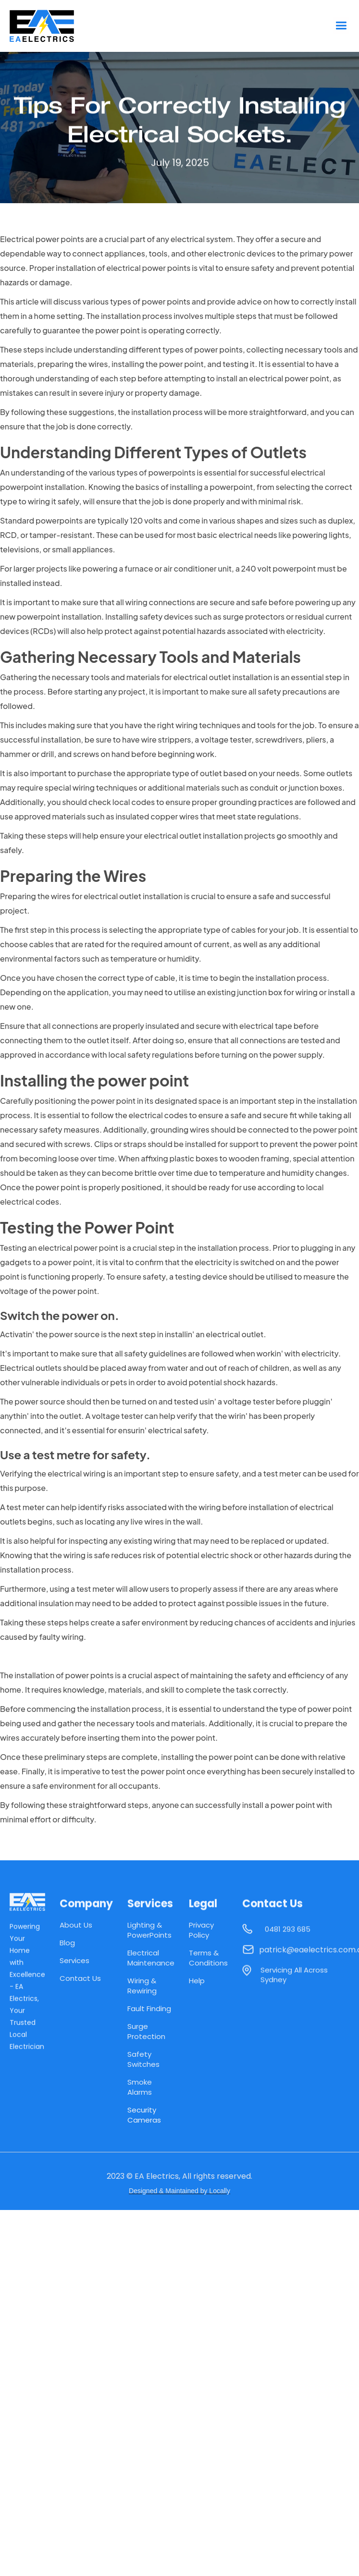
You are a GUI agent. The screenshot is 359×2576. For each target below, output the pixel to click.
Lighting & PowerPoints (149, 1930)
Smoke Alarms (139, 2087)
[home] (50, 26)
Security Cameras (144, 2115)
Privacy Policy (201, 1930)
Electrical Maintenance (150, 1958)
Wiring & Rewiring (142, 1986)
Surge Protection (146, 2031)
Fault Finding (149, 2008)
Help (197, 1981)
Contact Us (80, 1978)
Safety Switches (143, 2059)
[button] (341, 25)
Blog (67, 1943)
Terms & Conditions (208, 1958)
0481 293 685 (287, 1933)
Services (74, 1960)
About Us (76, 1925)
